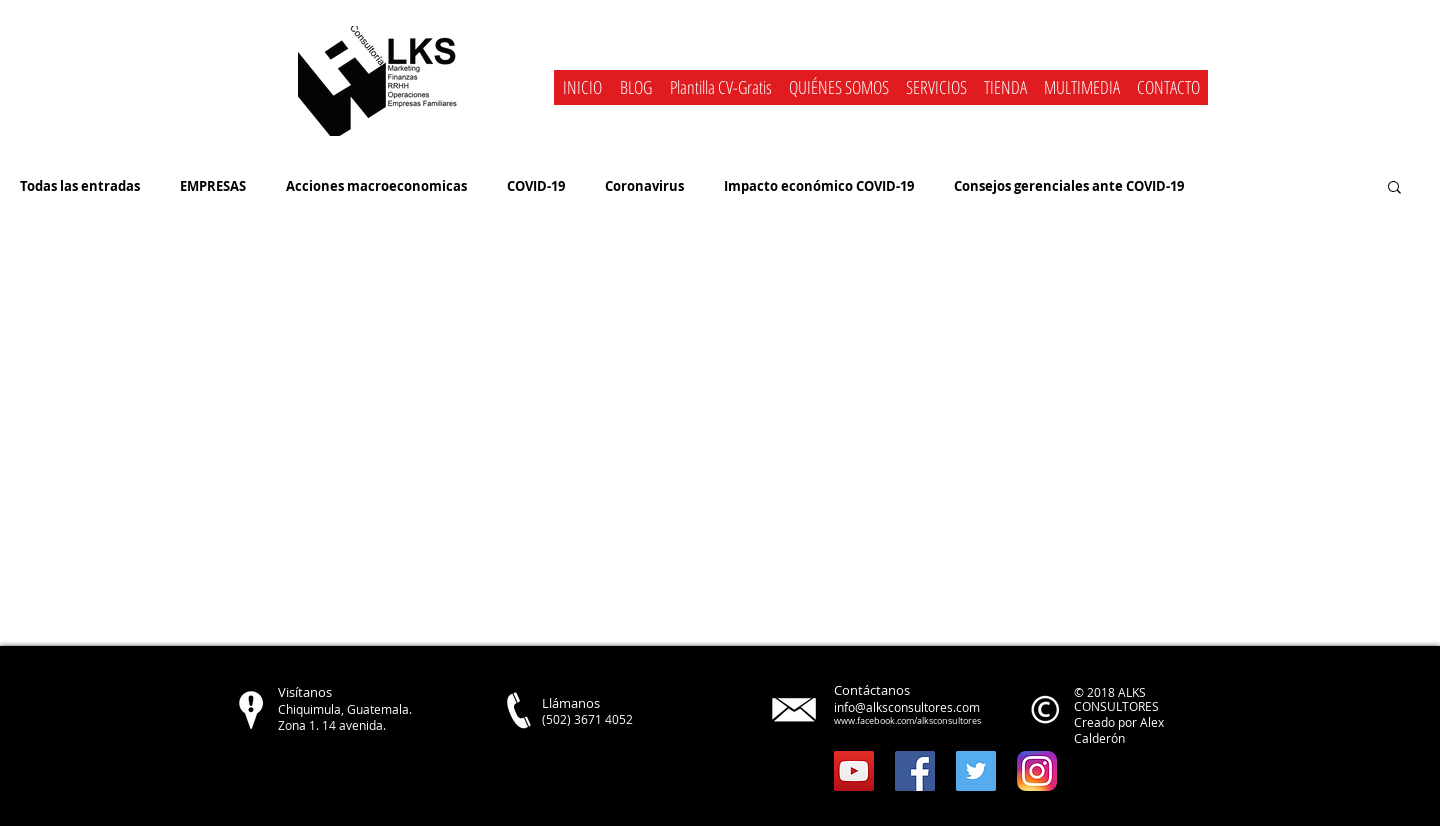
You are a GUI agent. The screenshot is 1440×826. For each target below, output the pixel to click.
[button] (936, 87)
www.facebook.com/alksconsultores (907, 721)
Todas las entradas (80, 186)
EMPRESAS (213, 186)
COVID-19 (536, 186)
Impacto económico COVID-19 (819, 186)
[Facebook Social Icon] (915, 771)
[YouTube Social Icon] (854, 771)
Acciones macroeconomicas (376, 186)
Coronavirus (644, 186)
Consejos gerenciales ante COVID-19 (1069, 186)
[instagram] (1037, 771)
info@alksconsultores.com (907, 707)
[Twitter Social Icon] (976, 771)
